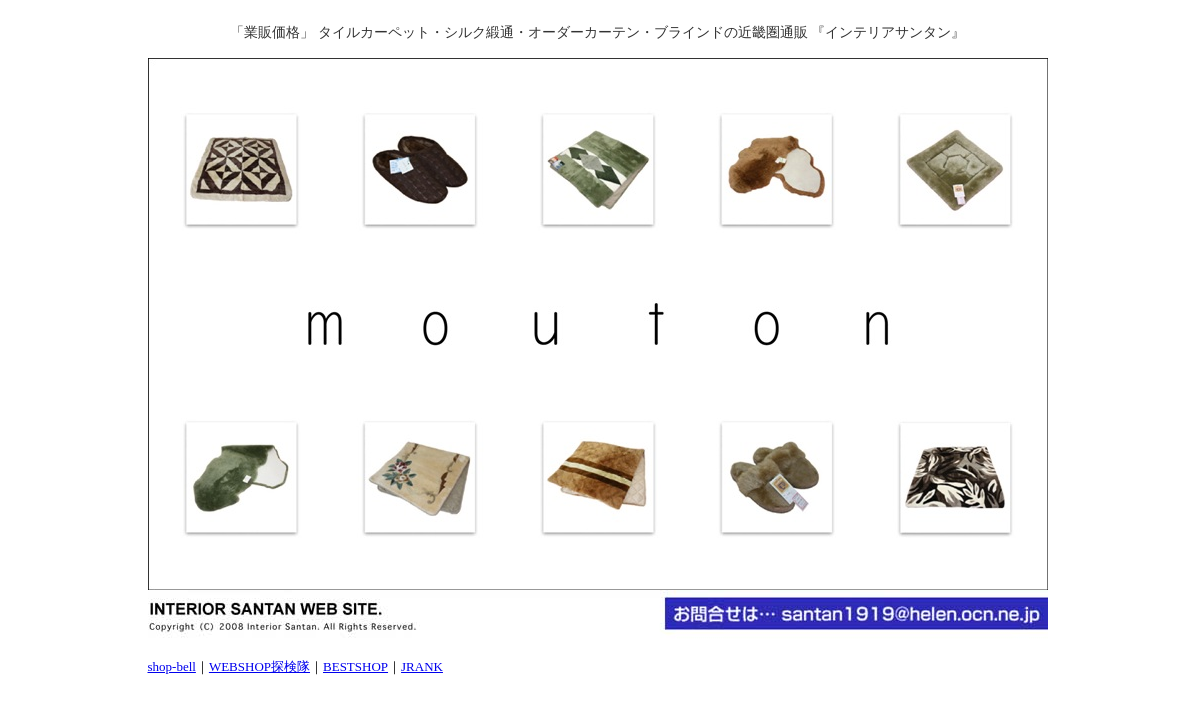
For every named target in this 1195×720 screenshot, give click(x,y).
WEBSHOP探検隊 (259, 666)
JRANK (422, 666)
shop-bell (172, 666)
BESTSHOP (355, 666)
